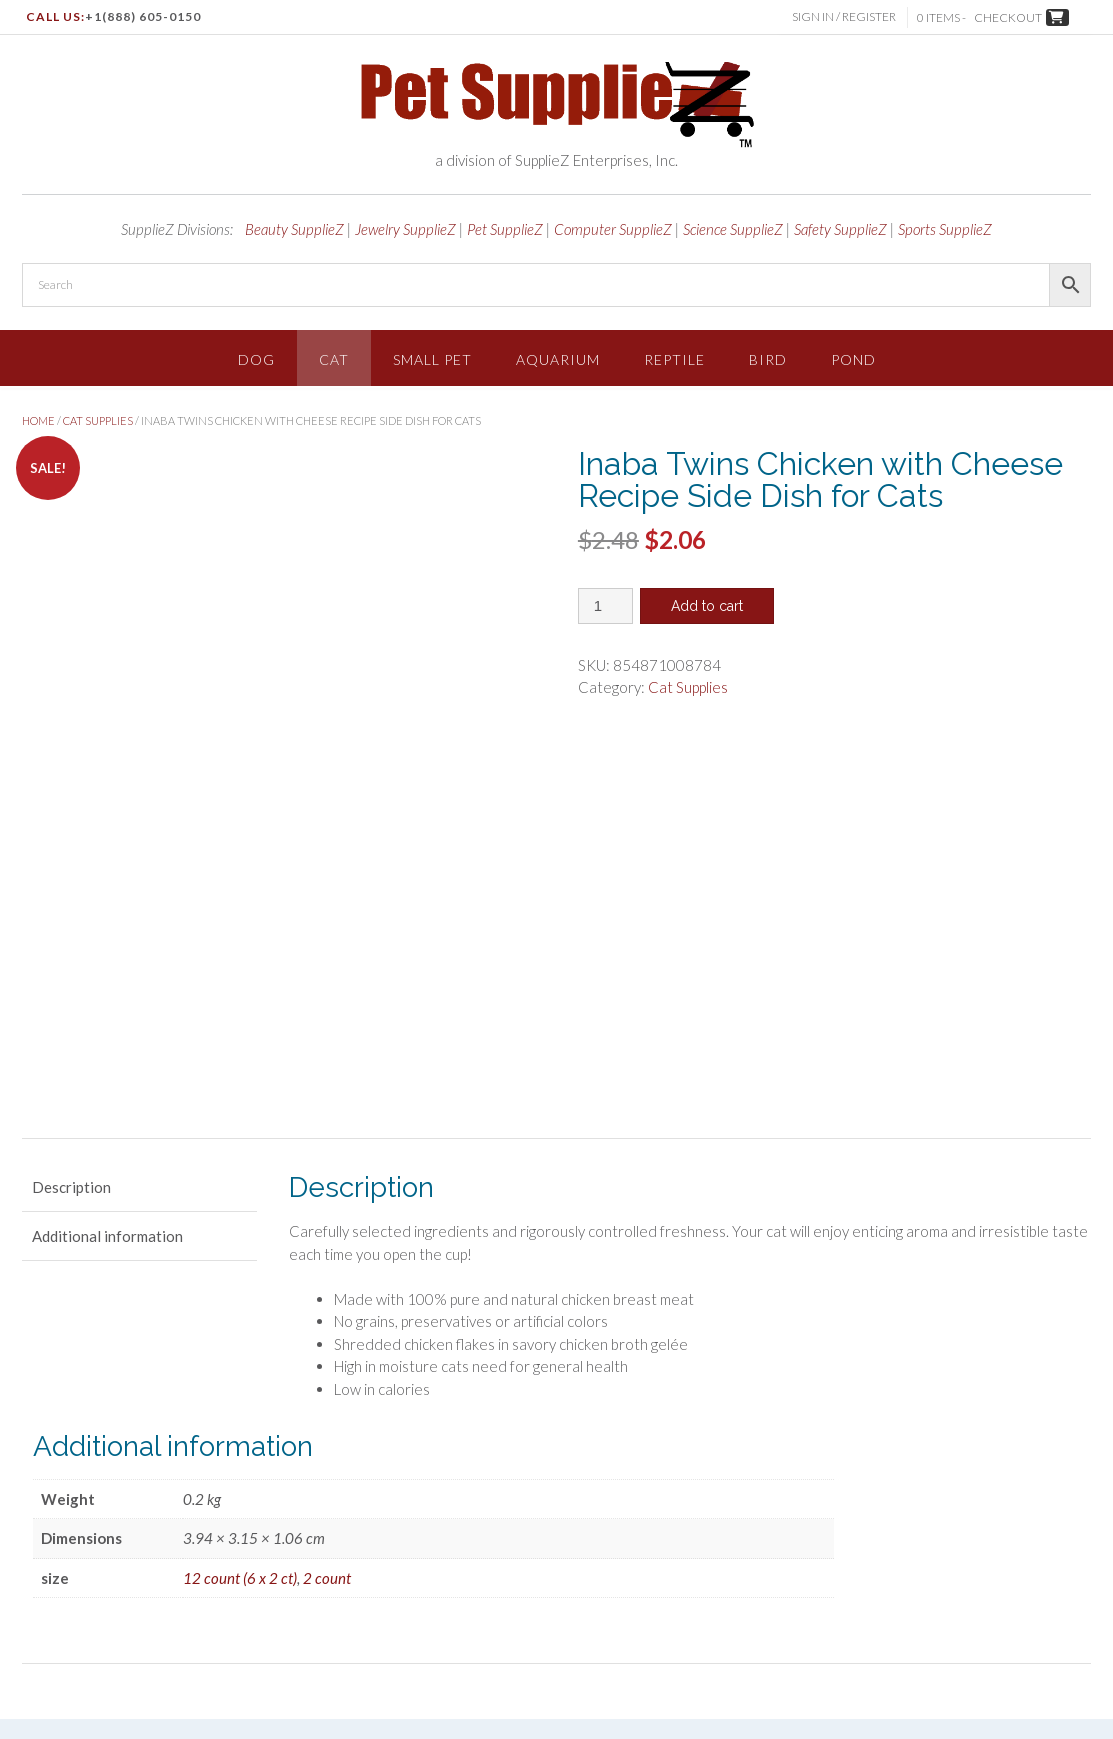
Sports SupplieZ (945, 229)
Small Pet (432, 359)
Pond (853, 359)
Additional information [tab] (107, 1013)
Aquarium (558, 359)
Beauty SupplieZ (294, 229)
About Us (897, 1611)
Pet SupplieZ (505, 229)
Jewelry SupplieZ (405, 229)
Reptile (674, 359)
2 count (327, 1354)
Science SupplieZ (733, 229)
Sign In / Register (846, 16)
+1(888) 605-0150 (143, 16)
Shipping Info (820, 1611)
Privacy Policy (731, 1611)
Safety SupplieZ (840, 229)
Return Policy (975, 1611)
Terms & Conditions (622, 1611)
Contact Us (1059, 1611)
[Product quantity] (605, 606)
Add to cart (707, 606)
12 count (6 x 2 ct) (240, 1354)
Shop (536, 1611)
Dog (256, 359)
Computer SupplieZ (613, 229)
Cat (334, 359)
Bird (768, 359)
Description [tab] (71, 964)
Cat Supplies (98, 420)
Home (38, 420)
